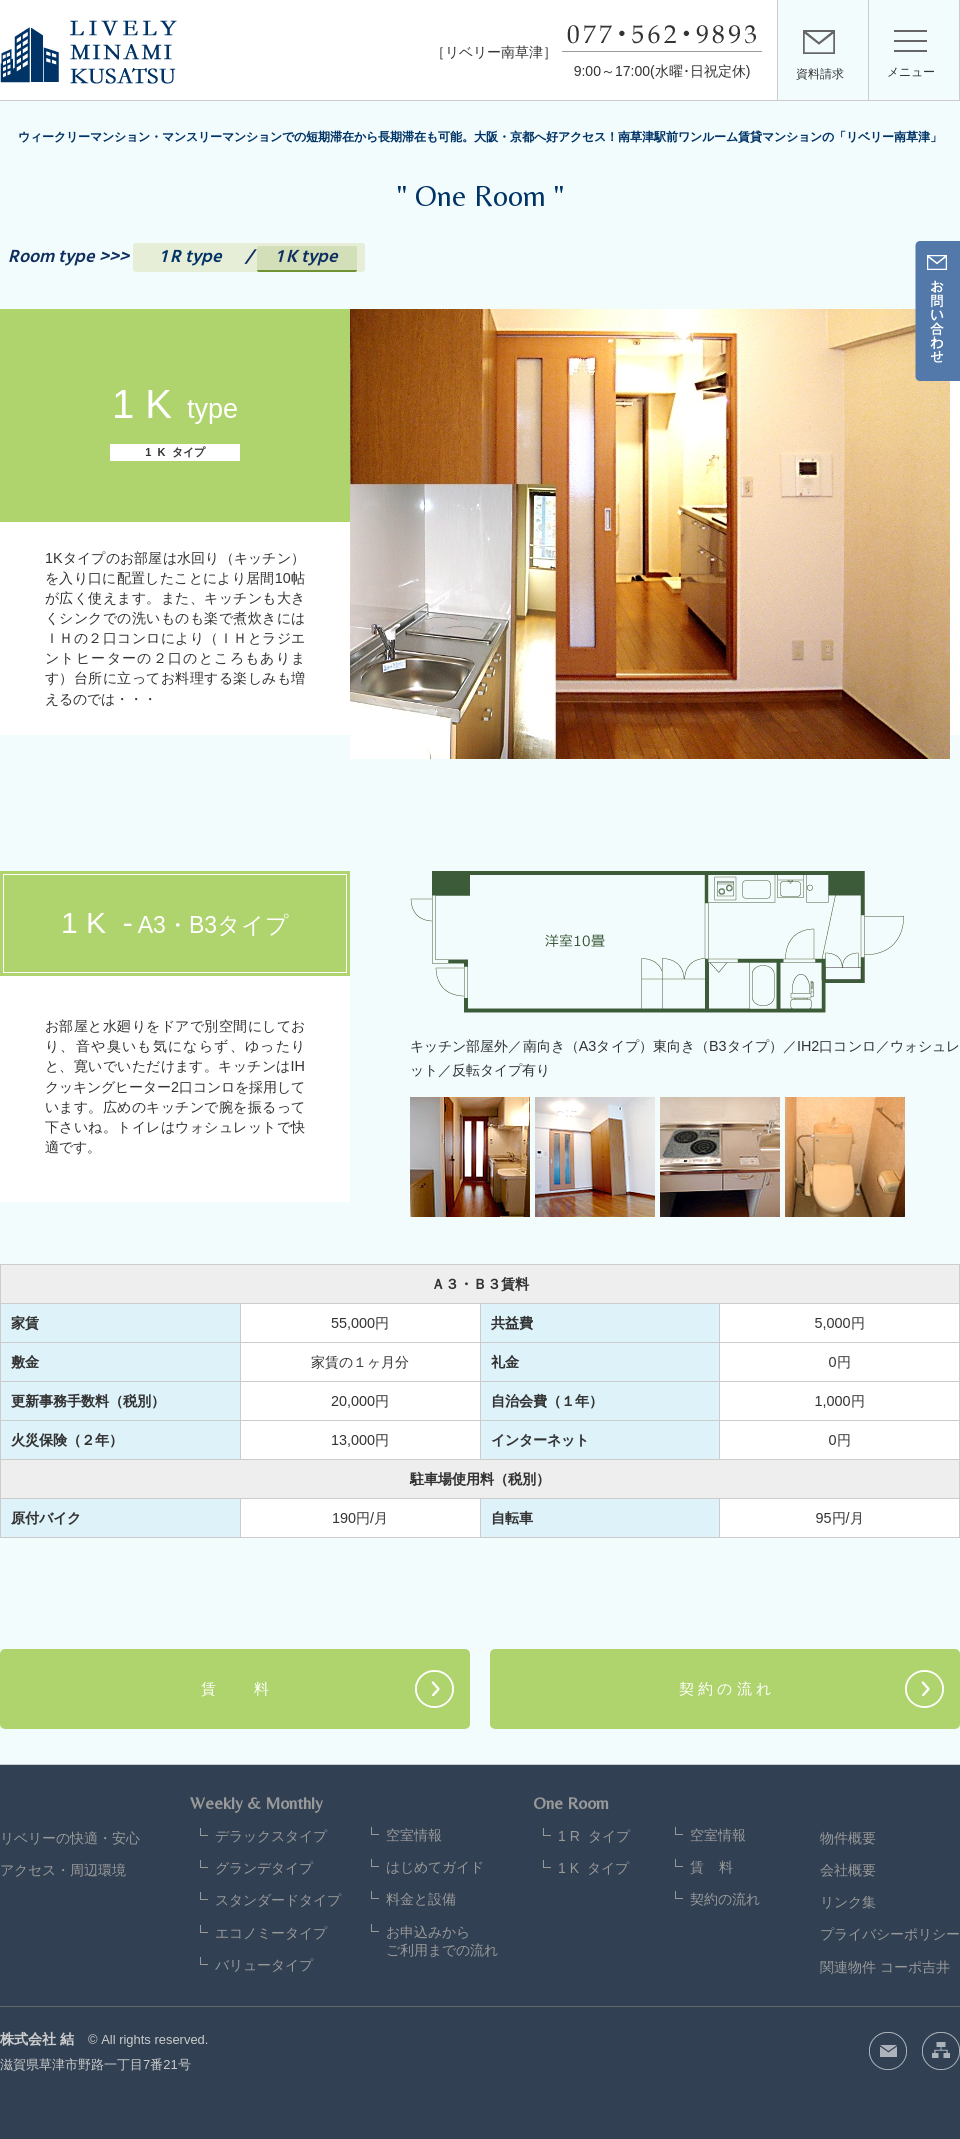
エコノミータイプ (271, 1933)
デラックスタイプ (271, 1836)
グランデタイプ (264, 1868)
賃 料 (235, 1688)
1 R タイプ (594, 1836)
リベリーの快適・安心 (70, 1838)
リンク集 (848, 1902)
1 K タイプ (593, 1868)
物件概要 (848, 1838)
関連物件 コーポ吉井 (885, 1967)
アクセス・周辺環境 (63, 1870)
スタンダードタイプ (278, 1900)
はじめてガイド (435, 1867)
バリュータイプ (264, 1965)
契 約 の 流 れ (725, 1688)
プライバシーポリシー (890, 1934)
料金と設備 (421, 1899)
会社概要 (848, 1870)
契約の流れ (725, 1899)
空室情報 (414, 1835)
